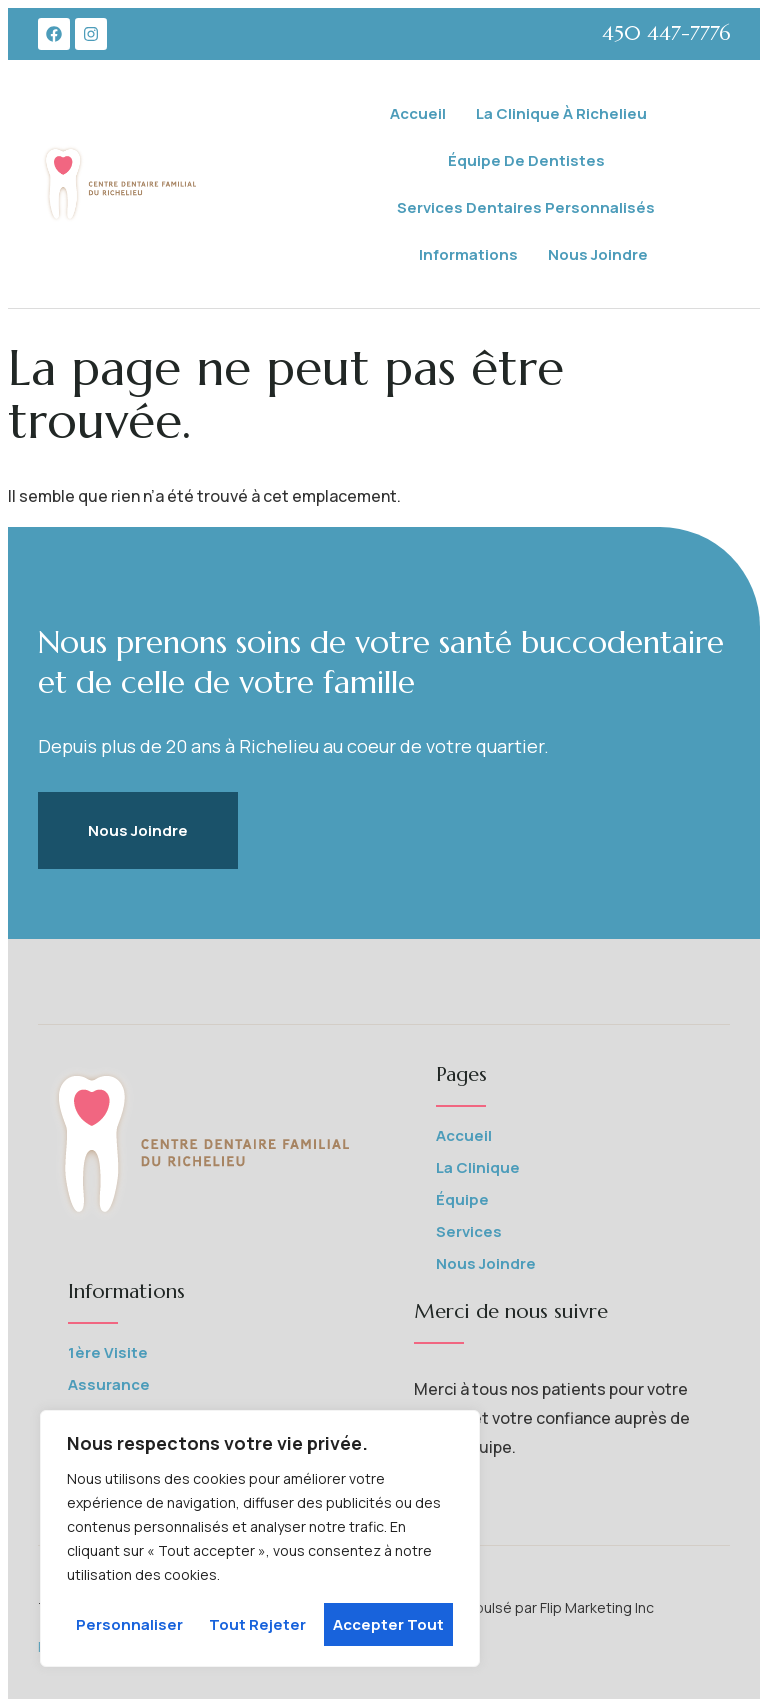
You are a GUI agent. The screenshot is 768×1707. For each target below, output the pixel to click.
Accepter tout (388, 1624)
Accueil (418, 113)
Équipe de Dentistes (526, 160)
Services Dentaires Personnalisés (526, 207)
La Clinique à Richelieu (561, 113)
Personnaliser (129, 1624)
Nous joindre (598, 254)
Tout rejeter (257, 1624)
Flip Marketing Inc (598, 1607)
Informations (468, 254)
